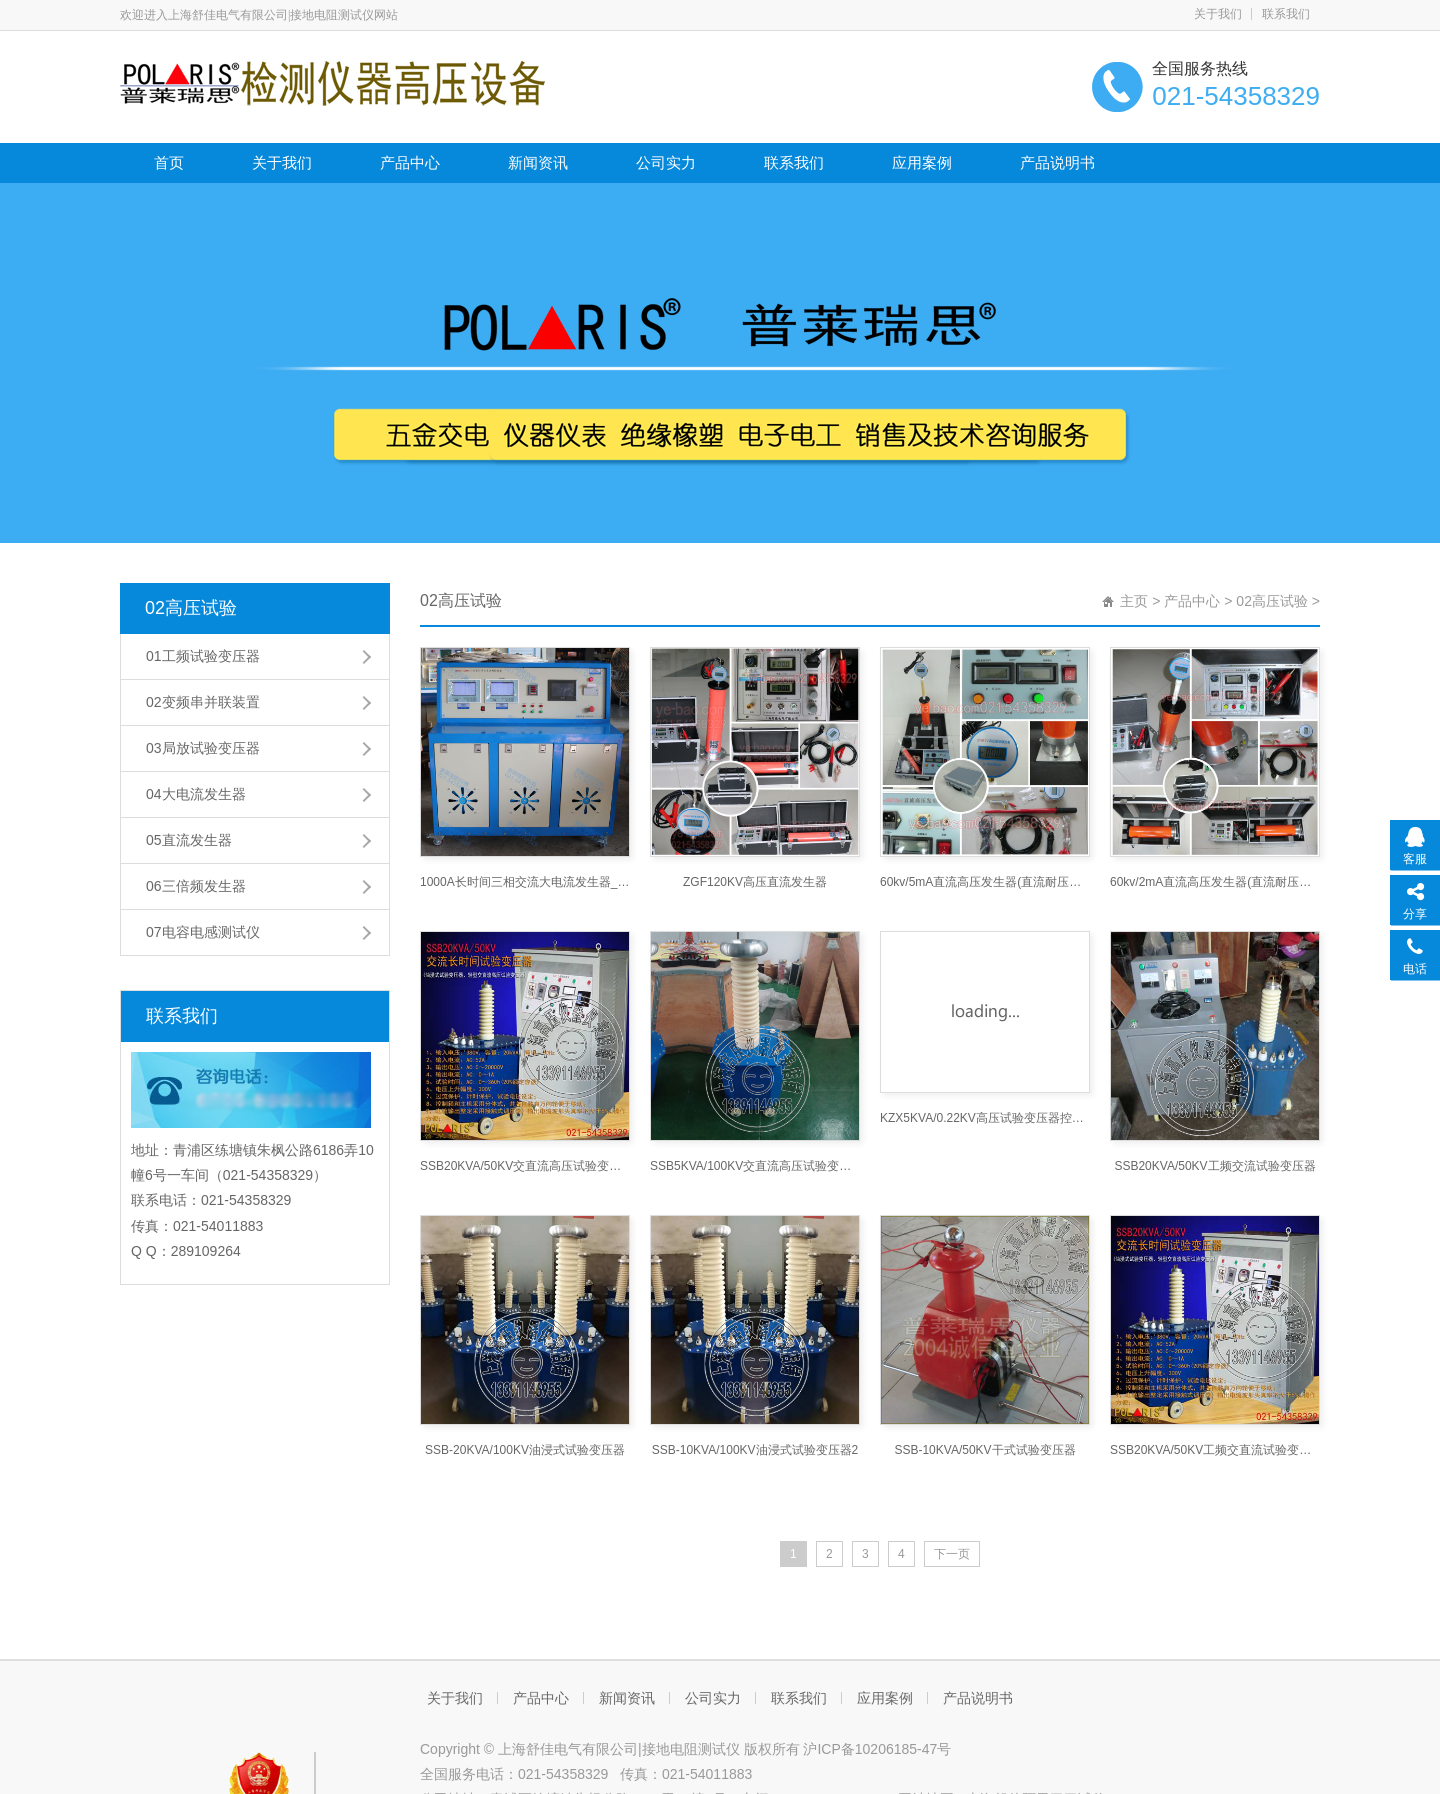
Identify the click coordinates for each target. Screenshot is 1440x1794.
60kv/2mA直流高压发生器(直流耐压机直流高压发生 (1215, 882)
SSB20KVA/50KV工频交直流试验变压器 (1215, 1450)
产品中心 (410, 162)
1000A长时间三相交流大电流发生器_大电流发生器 (525, 882)
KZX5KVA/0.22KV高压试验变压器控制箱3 (985, 1118)
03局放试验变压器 (203, 748)
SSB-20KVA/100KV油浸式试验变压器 (525, 1450)
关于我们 (1218, 14)
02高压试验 (191, 608)
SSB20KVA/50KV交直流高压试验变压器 (525, 1166)
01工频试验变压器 (203, 656)
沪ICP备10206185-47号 (877, 1749)
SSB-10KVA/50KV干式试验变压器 (984, 1450)
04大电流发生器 (196, 794)
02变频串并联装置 (203, 702)
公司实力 (666, 162)
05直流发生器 (189, 840)
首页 (169, 162)
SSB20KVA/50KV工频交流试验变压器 (1214, 1166)
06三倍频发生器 (196, 886)
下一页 (952, 1554)
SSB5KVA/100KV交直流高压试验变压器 (755, 1166)
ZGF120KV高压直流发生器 (755, 882)
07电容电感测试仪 (203, 932)
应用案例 (922, 162)
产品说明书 (1057, 162)
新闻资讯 (538, 162)
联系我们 (1286, 14)
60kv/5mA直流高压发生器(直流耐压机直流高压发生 (985, 882)
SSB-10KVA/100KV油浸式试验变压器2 (755, 1450)
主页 (1134, 601)
